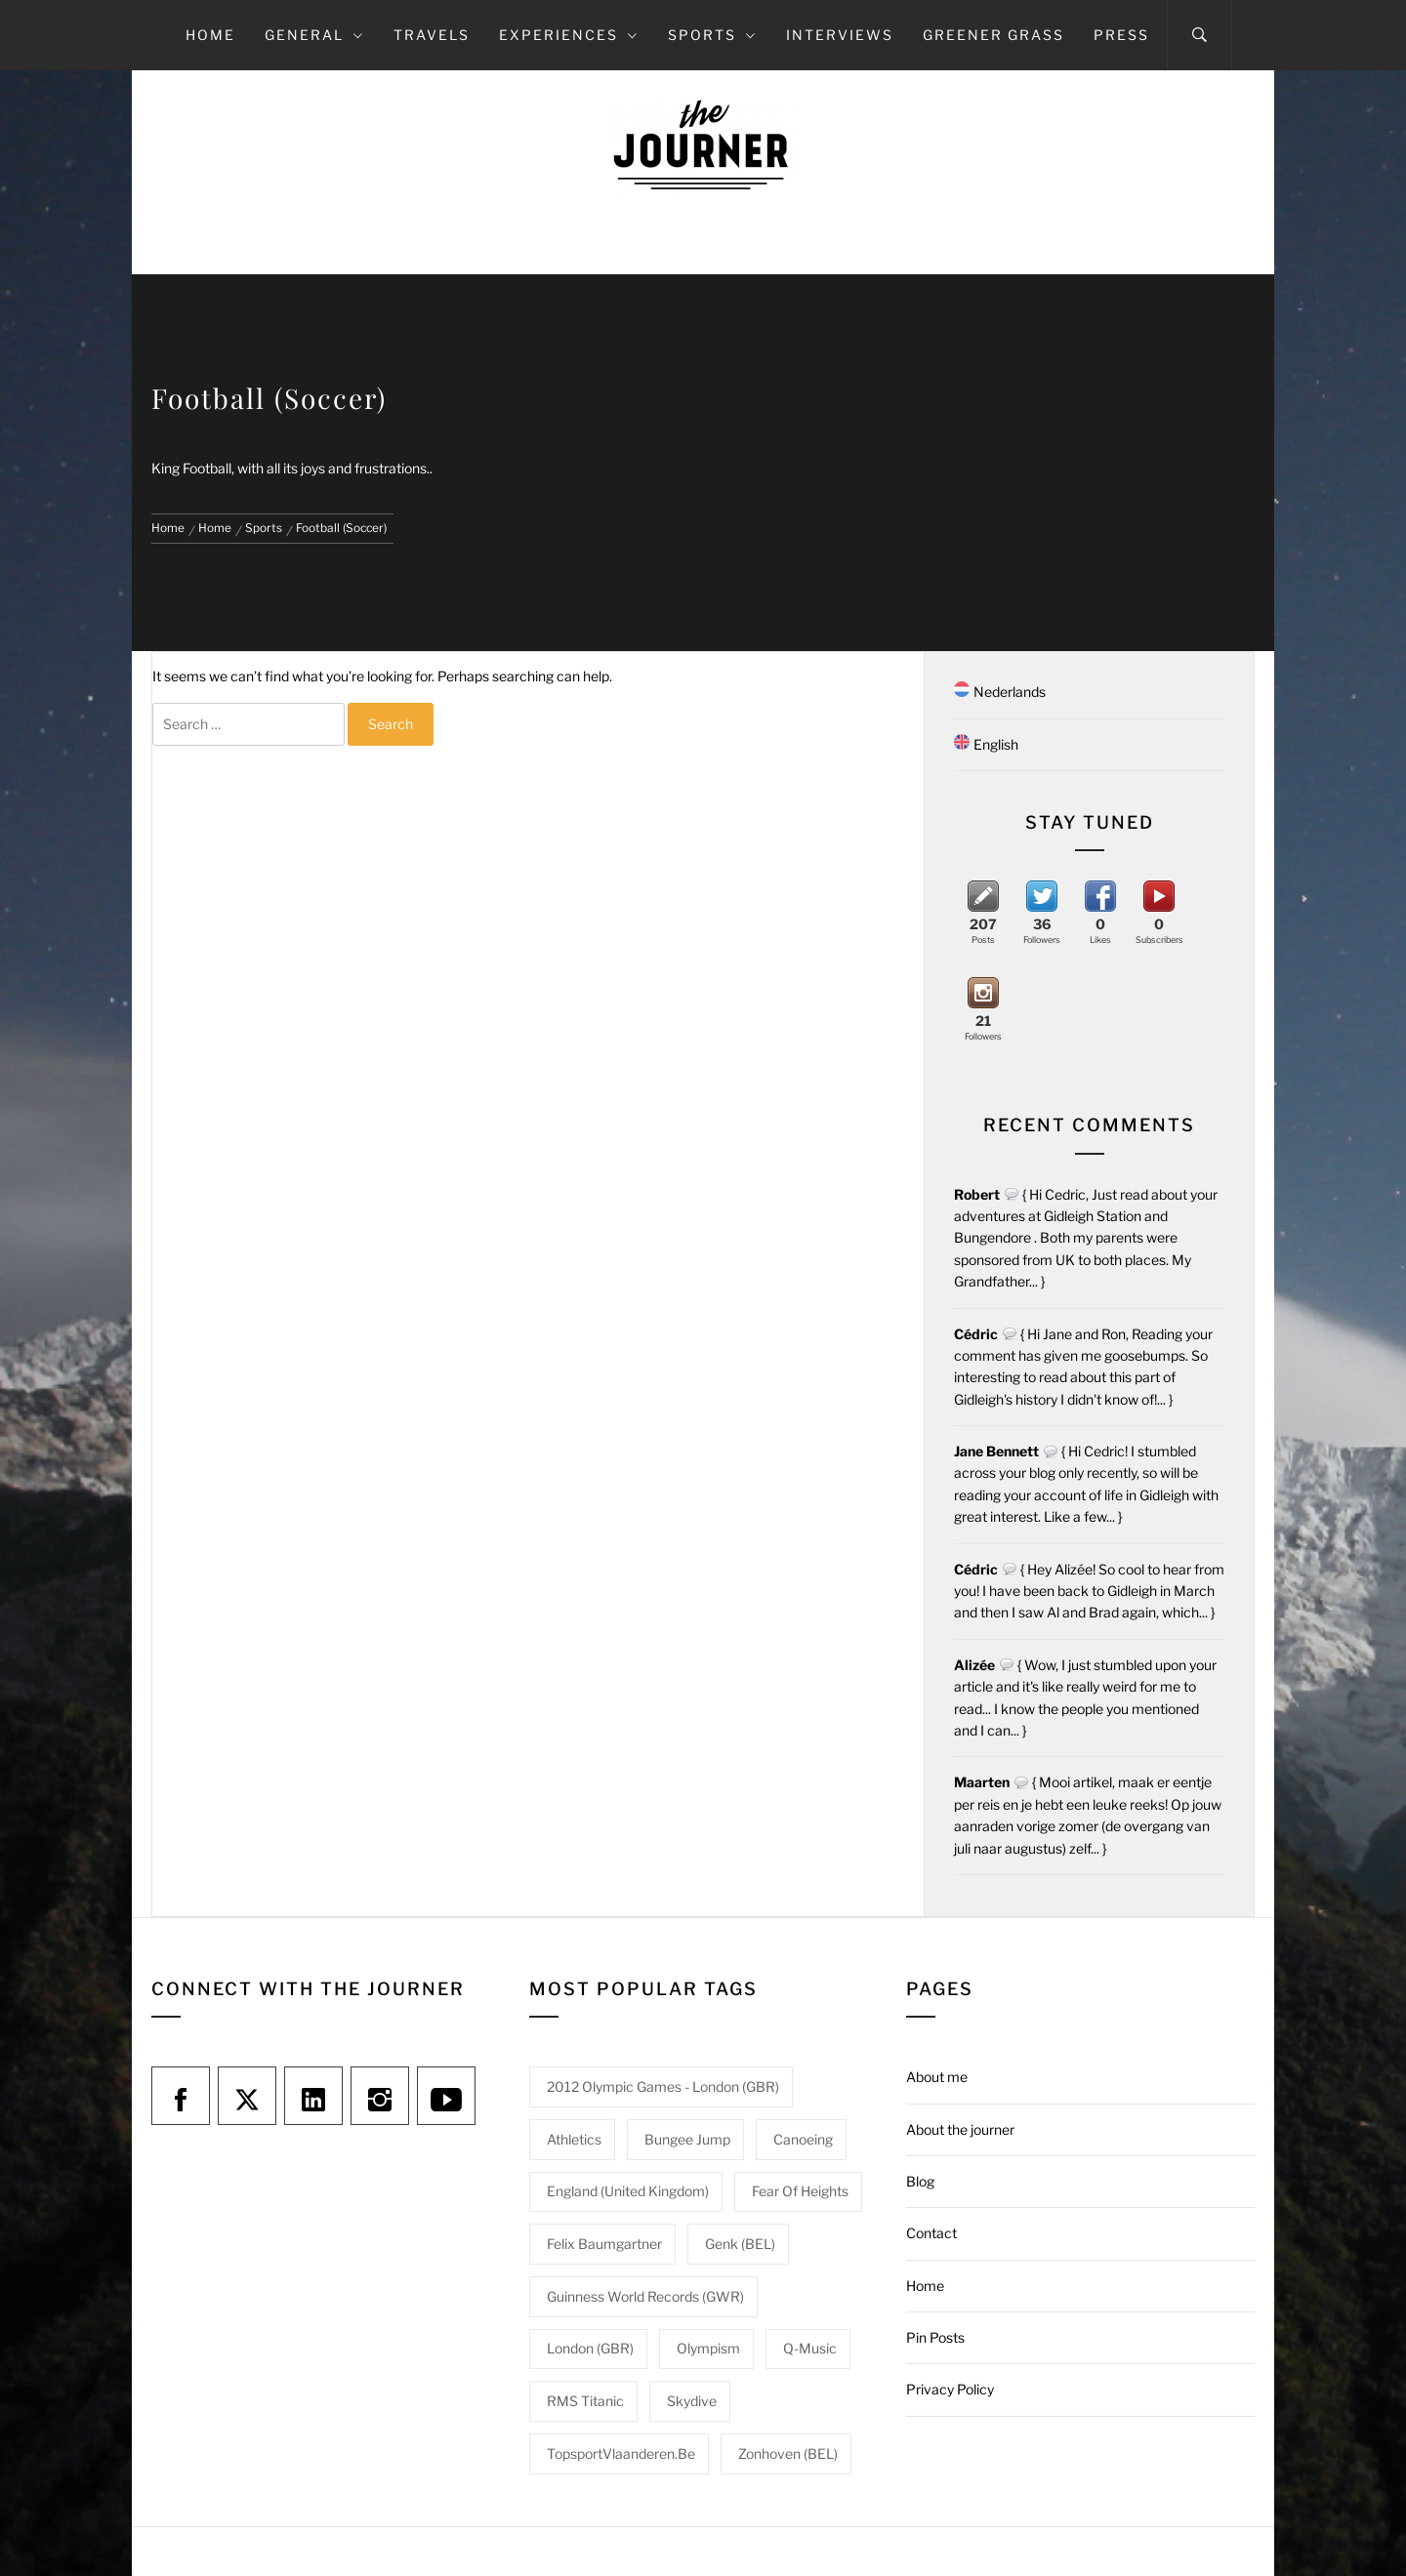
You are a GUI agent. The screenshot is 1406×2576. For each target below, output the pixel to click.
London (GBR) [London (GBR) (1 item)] (590, 2348)
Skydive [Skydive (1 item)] (692, 2400)
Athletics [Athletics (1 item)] (574, 2139)
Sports (712, 34)
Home (210, 34)
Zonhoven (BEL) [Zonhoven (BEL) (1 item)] (788, 2453)
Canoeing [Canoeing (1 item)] (803, 2139)
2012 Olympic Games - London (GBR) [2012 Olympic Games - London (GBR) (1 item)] (663, 2086)
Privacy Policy (950, 2389)
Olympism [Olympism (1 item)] (708, 2348)
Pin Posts (935, 2337)
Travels (431, 34)
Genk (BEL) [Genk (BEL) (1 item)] (740, 2243)
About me (937, 2076)
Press (1121, 34)
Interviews (839, 34)
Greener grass (993, 34)
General (314, 34)
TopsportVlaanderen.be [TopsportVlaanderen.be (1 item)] (621, 2453)
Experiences (569, 34)
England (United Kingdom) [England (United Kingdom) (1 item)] (628, 2191)
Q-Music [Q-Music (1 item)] (810, 2348)
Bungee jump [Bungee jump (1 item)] (687, 2139)
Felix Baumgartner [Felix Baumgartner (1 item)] (604, 2243)
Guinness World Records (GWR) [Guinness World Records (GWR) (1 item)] (645, 2296)
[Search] (1199, 35)
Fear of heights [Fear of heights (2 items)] (800, 2191)
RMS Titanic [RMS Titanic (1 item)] (585, 2400)
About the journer (960, 2129)
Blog (920, 2181)
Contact (931, 2233)
